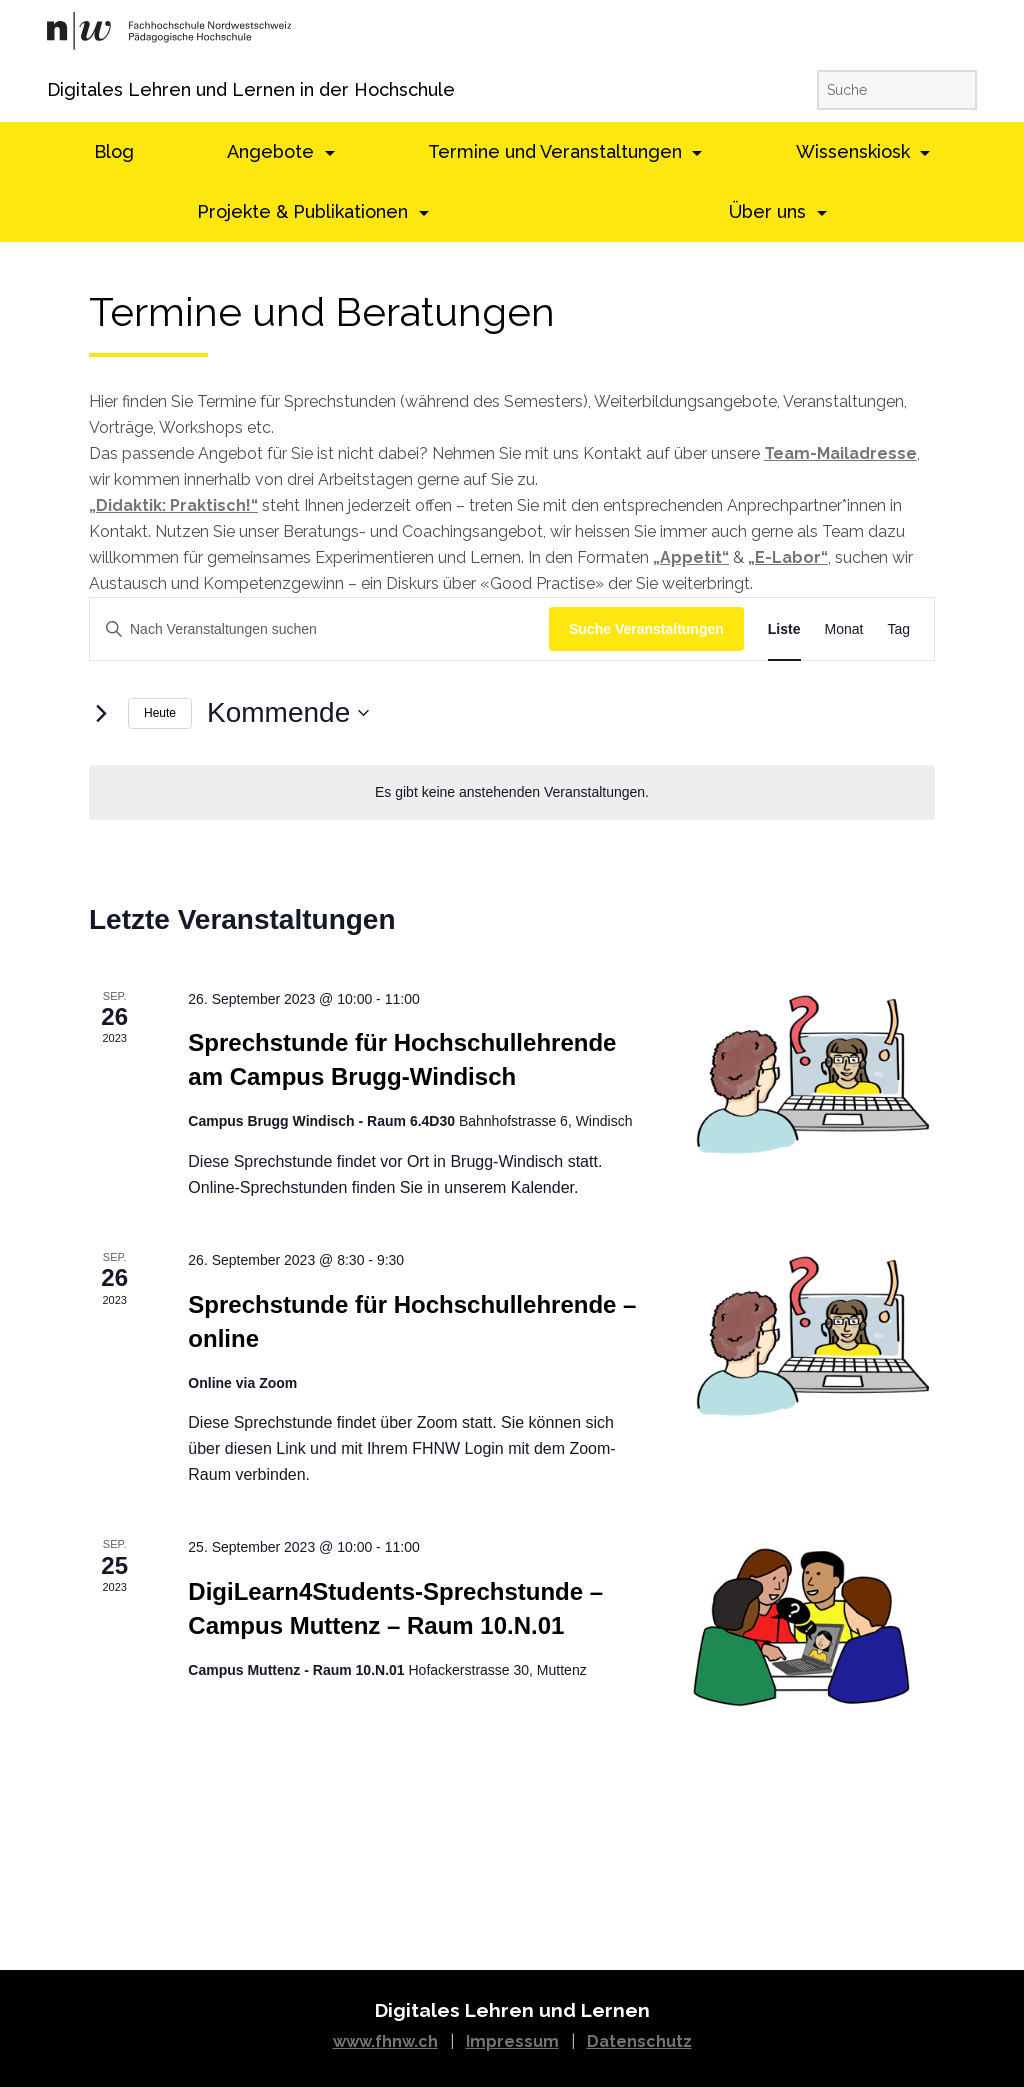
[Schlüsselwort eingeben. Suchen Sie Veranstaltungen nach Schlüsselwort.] (319, 629)
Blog (114, 151)
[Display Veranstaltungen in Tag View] (898, 629)
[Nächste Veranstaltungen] (101, 713)
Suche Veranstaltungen (646, 629)
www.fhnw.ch (385, 2041)
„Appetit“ (691, 557)
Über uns (770, 211)
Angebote (273, 151)
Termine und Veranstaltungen (557, 151)
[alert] (512, 792)
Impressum (512, 2041)
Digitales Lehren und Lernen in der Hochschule (74, 89)
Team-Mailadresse (840, 453)
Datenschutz (639, 2041)
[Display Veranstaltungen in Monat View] (844, 629)
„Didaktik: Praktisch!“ (173, 505)
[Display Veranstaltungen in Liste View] (784, 629)
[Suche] (897, 90)
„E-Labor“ (788, 557)
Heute (160, 713)
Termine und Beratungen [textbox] (322, 312)
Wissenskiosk (855, 151)
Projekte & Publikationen (305, 211)
